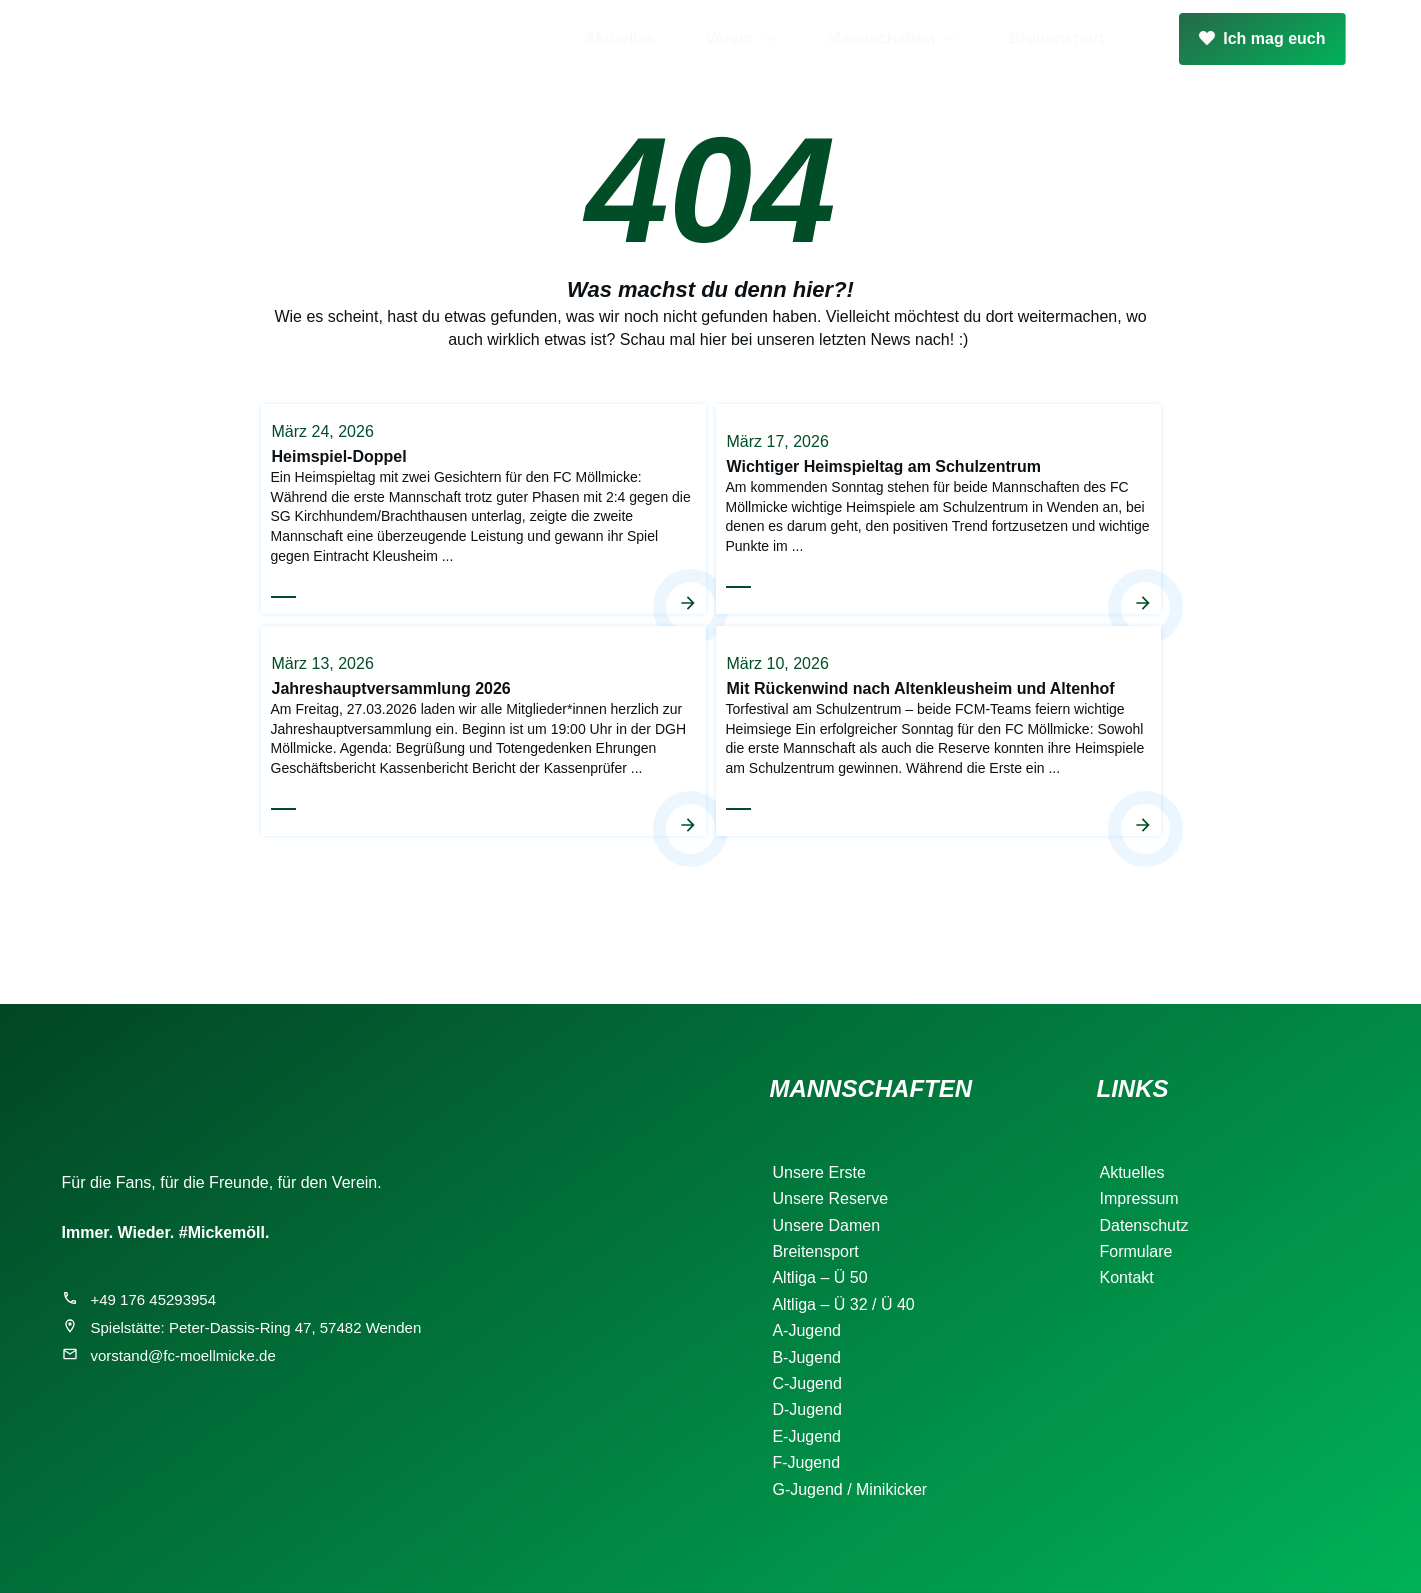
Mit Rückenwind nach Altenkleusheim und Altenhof (938, 730)
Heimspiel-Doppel (483, 508)
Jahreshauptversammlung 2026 (483, 730)
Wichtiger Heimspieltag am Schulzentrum (938, 508)
